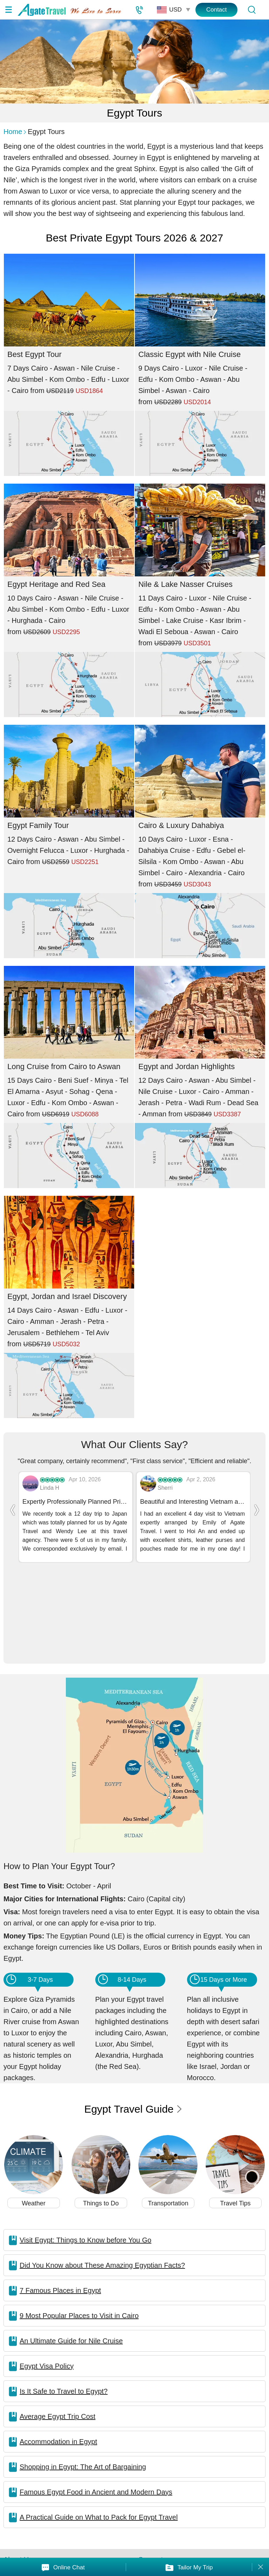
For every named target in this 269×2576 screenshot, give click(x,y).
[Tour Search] (251, 10)
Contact (216, 9)
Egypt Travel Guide (132, 2018)
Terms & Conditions (232, 2499)
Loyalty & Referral (230, 2484)
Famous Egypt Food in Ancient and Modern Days (96, 2402)
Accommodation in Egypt (58, 2351)
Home (13, 131)
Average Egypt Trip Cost (57, 2326)
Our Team (19, 2499)
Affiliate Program (164, 2484)
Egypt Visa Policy (47, 2276)
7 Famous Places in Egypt (60, 2200)
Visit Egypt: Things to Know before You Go (85, 2150)
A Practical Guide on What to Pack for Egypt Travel (99, 2427)
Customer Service (166, 2499)
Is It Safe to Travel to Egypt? (64, 2301)
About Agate (23, 2484)
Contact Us (86, 2499)
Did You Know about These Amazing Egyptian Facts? (102, 2175)
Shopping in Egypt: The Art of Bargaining (83, 2376)
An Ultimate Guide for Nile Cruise (71, 2250)
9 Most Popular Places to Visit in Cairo (79, 2225)
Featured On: (172, 2542)
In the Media (88, 2484)
